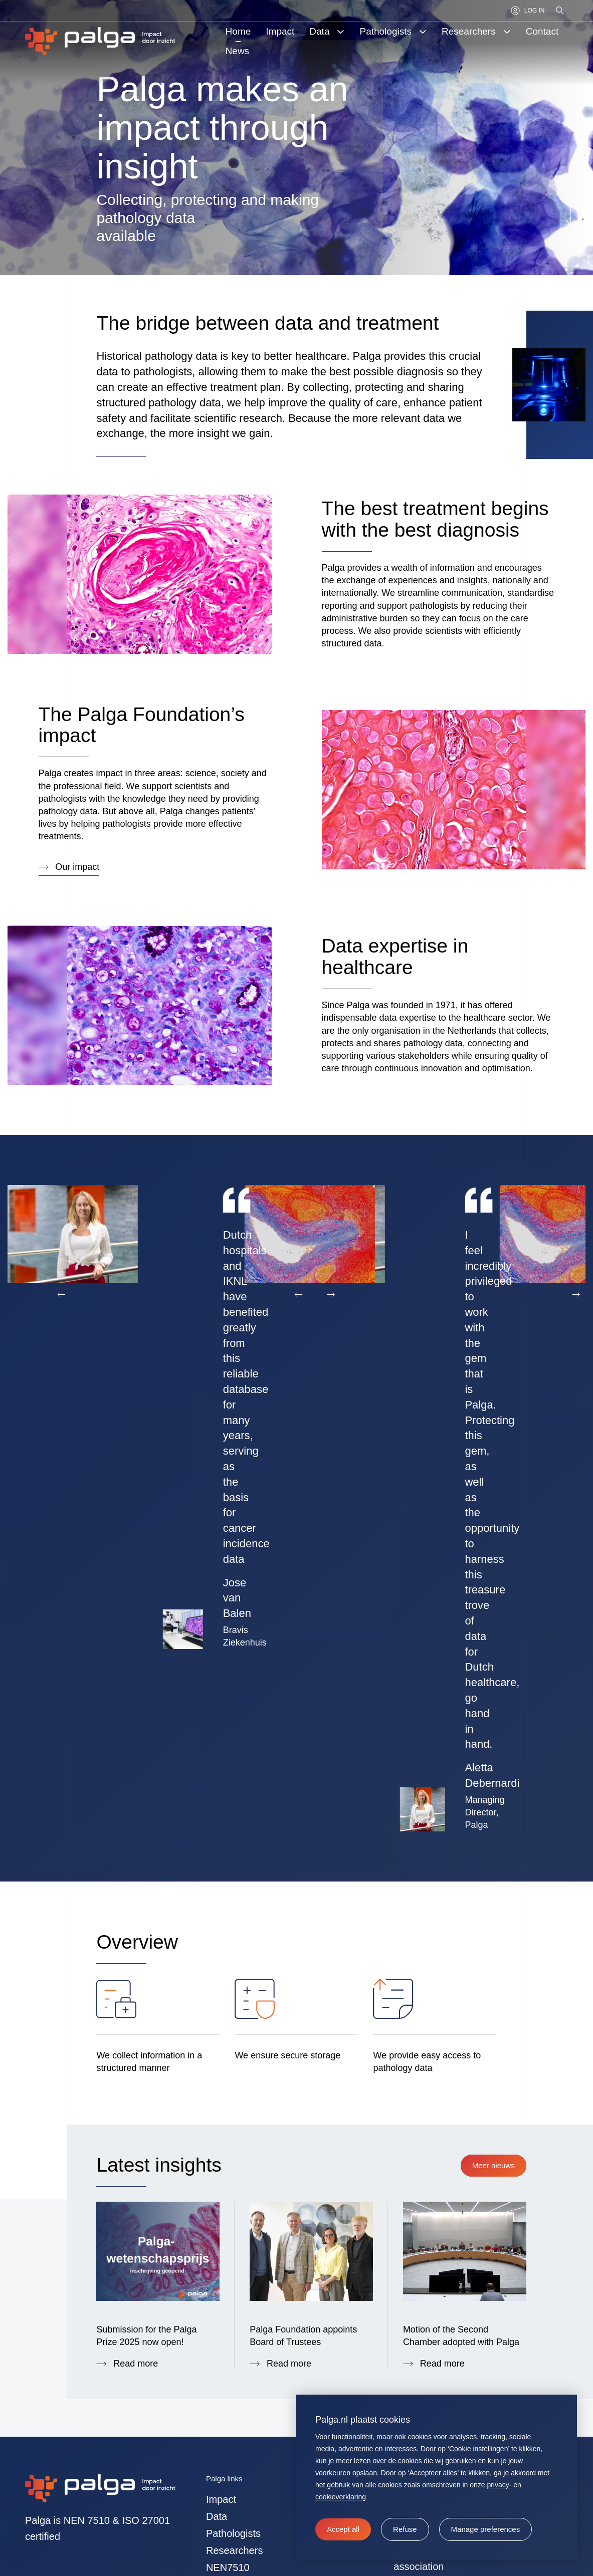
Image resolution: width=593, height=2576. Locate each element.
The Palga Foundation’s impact (142, 725)
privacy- (499, 2485)
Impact (221, 2524)
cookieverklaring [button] (340, 2497)
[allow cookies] (343, 2529)
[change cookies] (485, 2529)
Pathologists (233, 2558)
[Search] (560, 10)
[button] (405, 2529)
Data (216, 2541)
